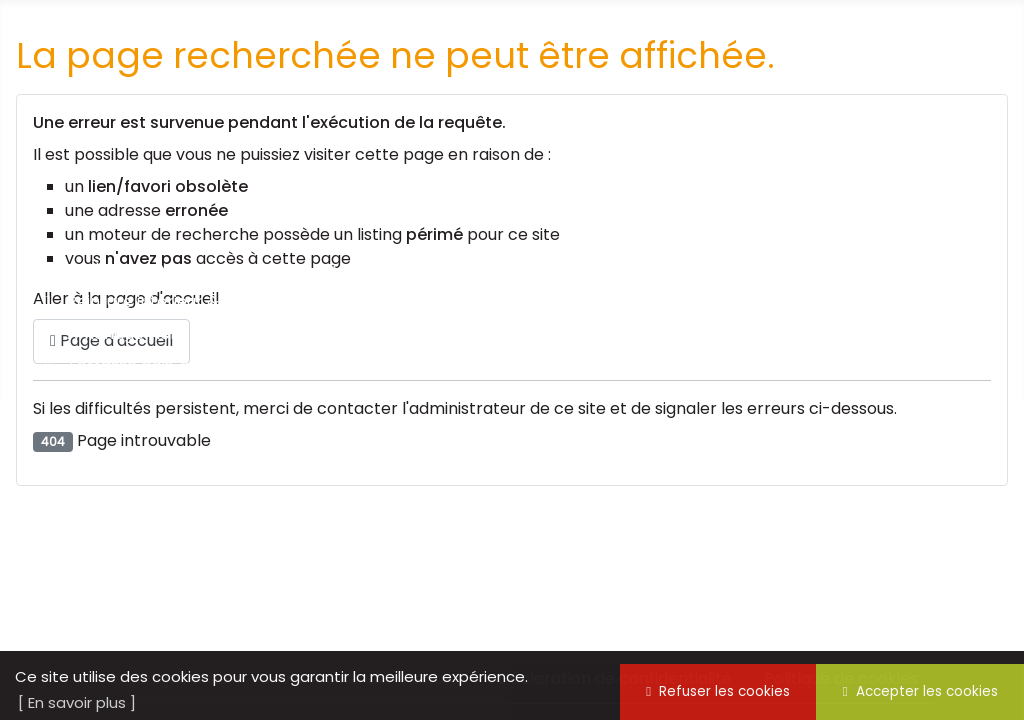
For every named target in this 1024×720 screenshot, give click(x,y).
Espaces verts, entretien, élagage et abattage (497, 334)
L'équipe (941, 270)
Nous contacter (629, 270)
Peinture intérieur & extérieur (180, 302)
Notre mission (211, 270)
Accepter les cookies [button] (920, 691)
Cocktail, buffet (815, 366)
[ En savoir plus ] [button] (77, 702)
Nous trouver (800, 270)
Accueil (70, 270)
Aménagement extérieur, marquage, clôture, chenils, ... (566, 302)
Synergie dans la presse (417, 270)
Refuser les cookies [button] (718, 691)
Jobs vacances (637, 366)
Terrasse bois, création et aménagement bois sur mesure (293, 366)
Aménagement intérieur (162, 334)
